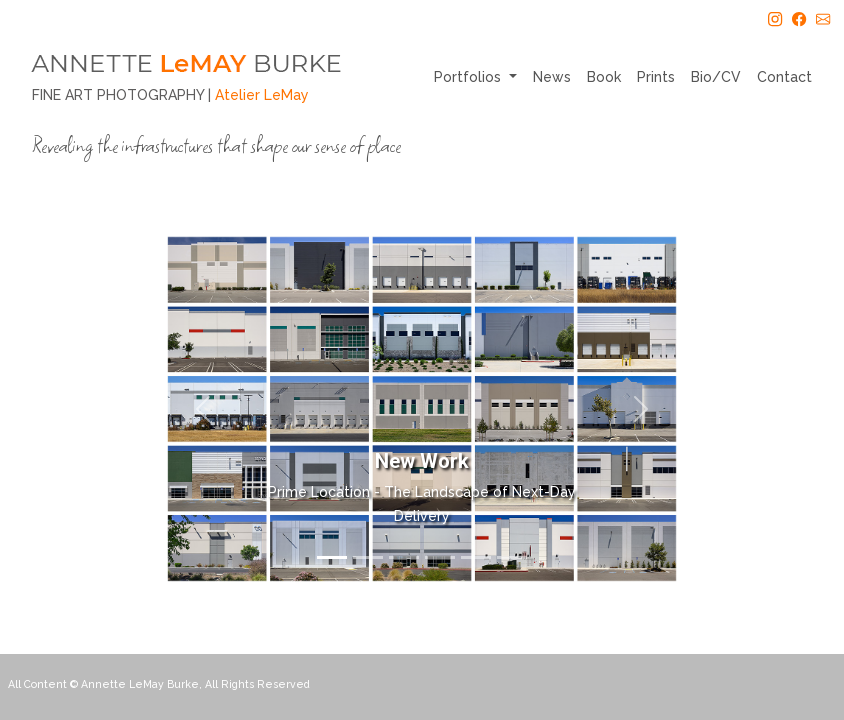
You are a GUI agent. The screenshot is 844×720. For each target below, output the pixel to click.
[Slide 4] (440, 557)
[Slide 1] (332, 557)
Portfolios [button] (469, 77)
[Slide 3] (404, 557)
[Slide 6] (512, 557)
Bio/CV (716, 77)
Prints (656, 77)
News (552, 77)
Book (604, 77)
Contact (784, 77)
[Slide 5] (476, 557)
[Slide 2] (368, 557)
